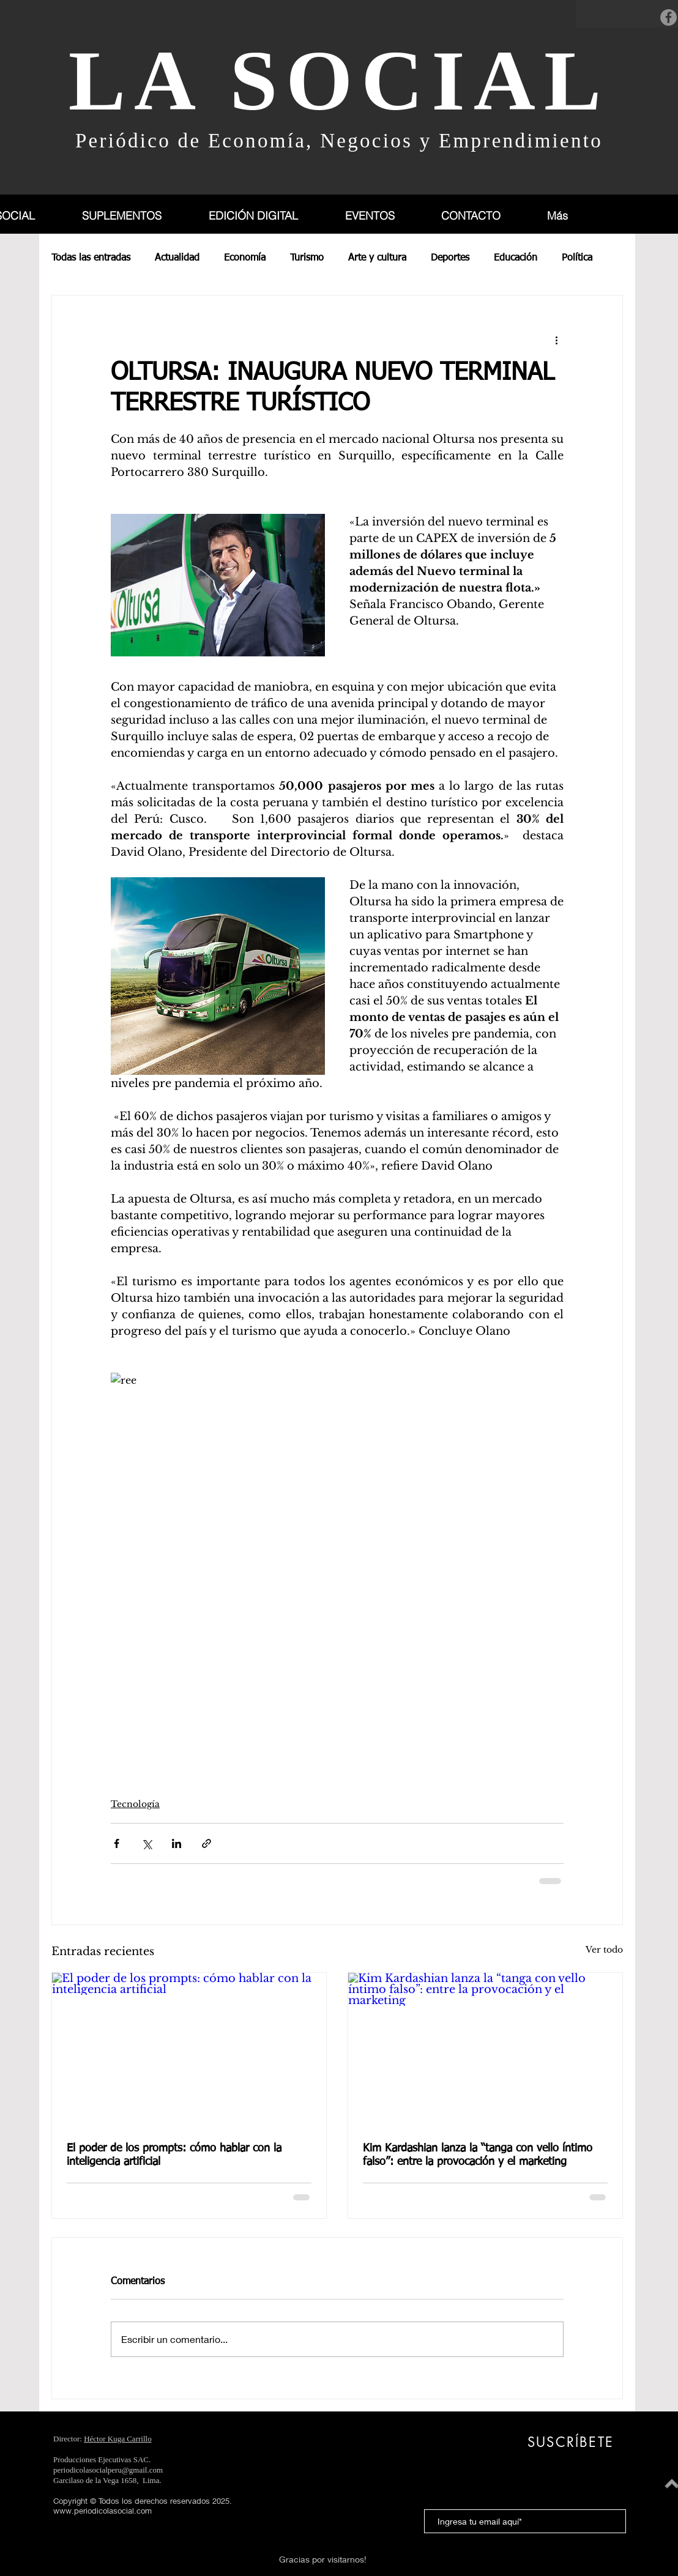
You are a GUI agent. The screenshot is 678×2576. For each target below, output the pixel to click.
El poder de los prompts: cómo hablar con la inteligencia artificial (174, 2155)
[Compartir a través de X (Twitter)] (146, 1843)
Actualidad (177, 258)
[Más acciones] (556, 339)
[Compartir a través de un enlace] (206, 1843)
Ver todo (604, 1949)
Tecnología (135, 1804)
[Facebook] (668, 17)
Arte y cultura (377, 258)
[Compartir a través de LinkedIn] (176, 1843)
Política (577, 258)
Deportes (450, 258)
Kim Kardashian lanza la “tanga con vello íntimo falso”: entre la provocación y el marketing (477, 2155)
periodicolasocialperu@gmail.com (108, 2469)
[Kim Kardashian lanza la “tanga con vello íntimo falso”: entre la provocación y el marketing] (485, 2050)
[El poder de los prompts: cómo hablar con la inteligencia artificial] (189, 2050)
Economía (245, 258)
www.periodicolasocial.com (102, 2510)
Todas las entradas (90, 258)
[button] (135, 215)
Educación (515, 258)
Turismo (307, 258)
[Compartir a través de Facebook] (116, 1843)
